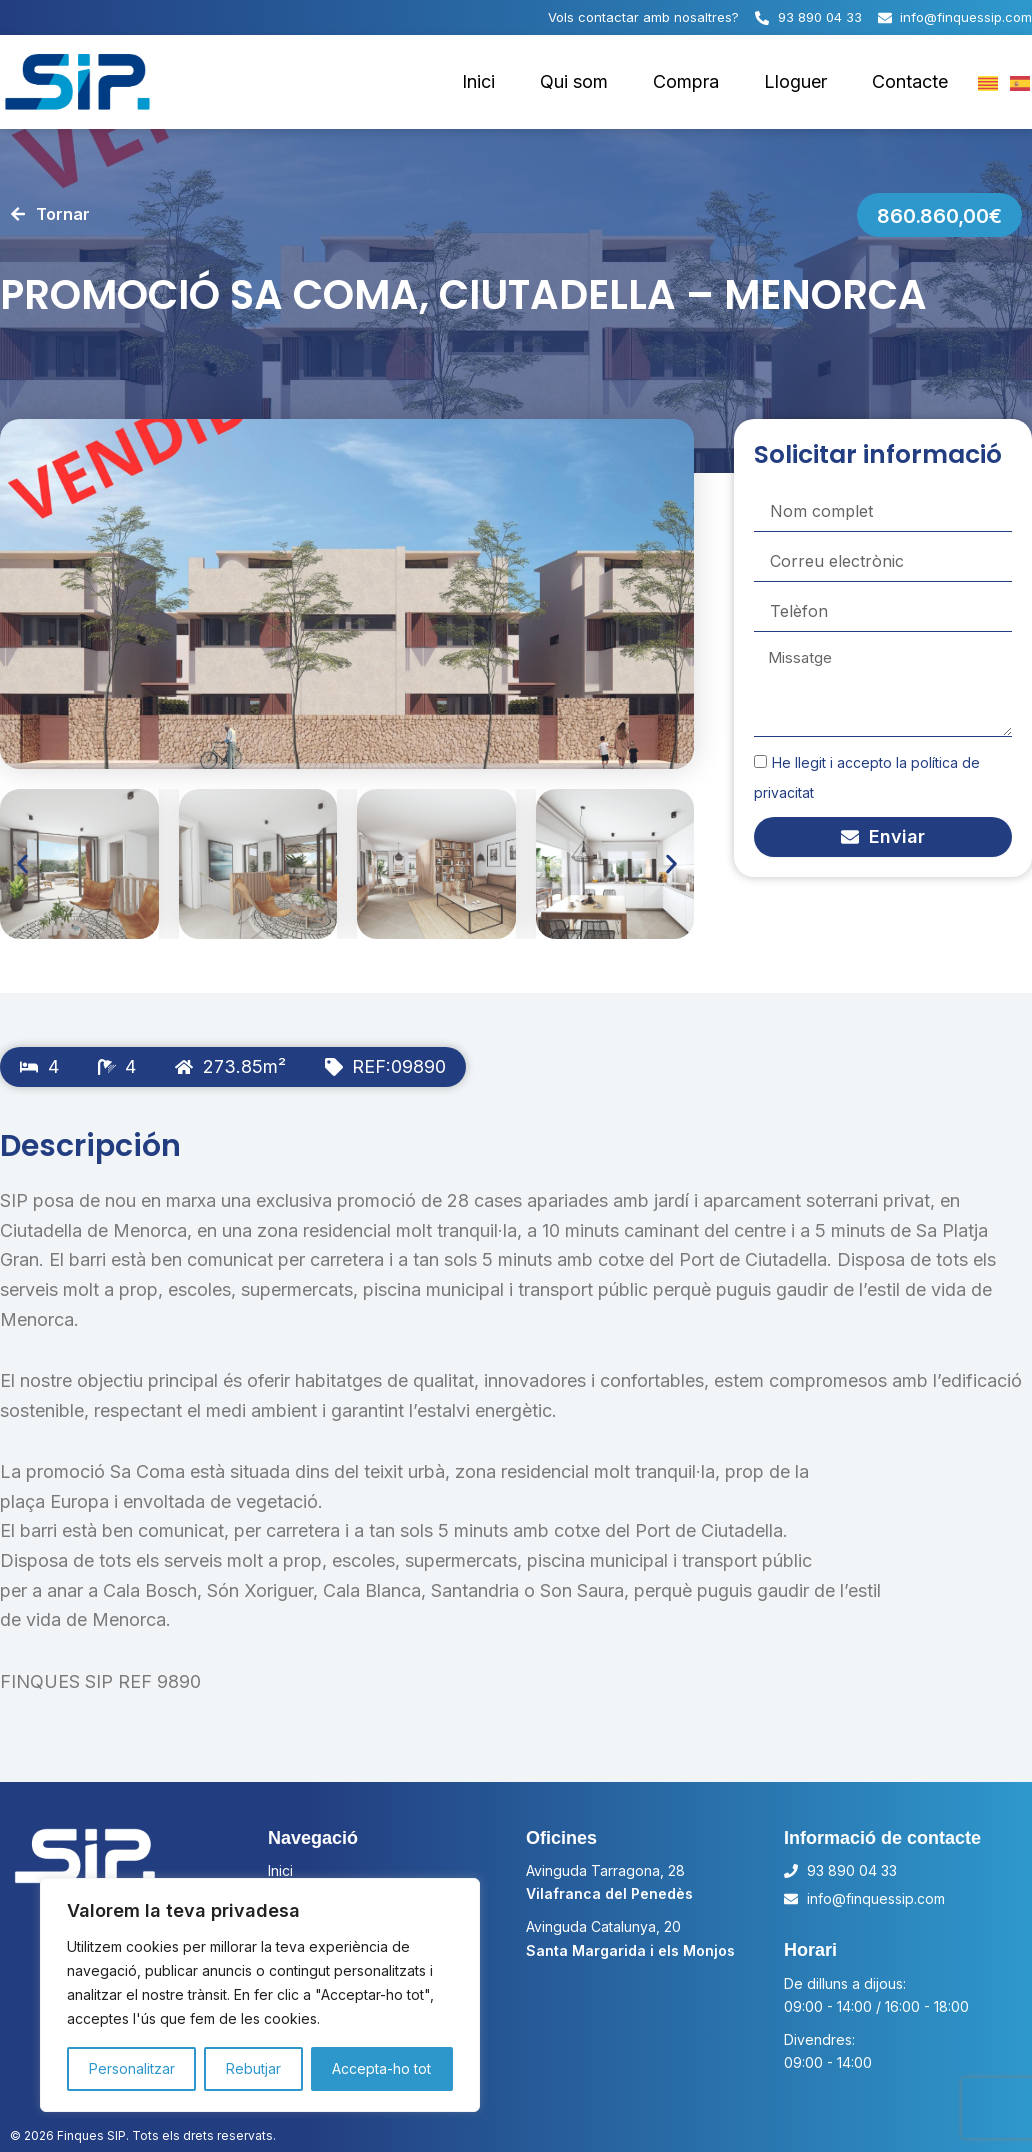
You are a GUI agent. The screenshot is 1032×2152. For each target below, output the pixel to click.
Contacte (910, 81)
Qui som (574, 81)
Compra (686, 81)
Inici (478, 81)
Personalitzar (132, 2068)
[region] (260, 1995)
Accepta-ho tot (381, 2068)
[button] (22, 864)
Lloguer (795, 81)
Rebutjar (253, 2068)
